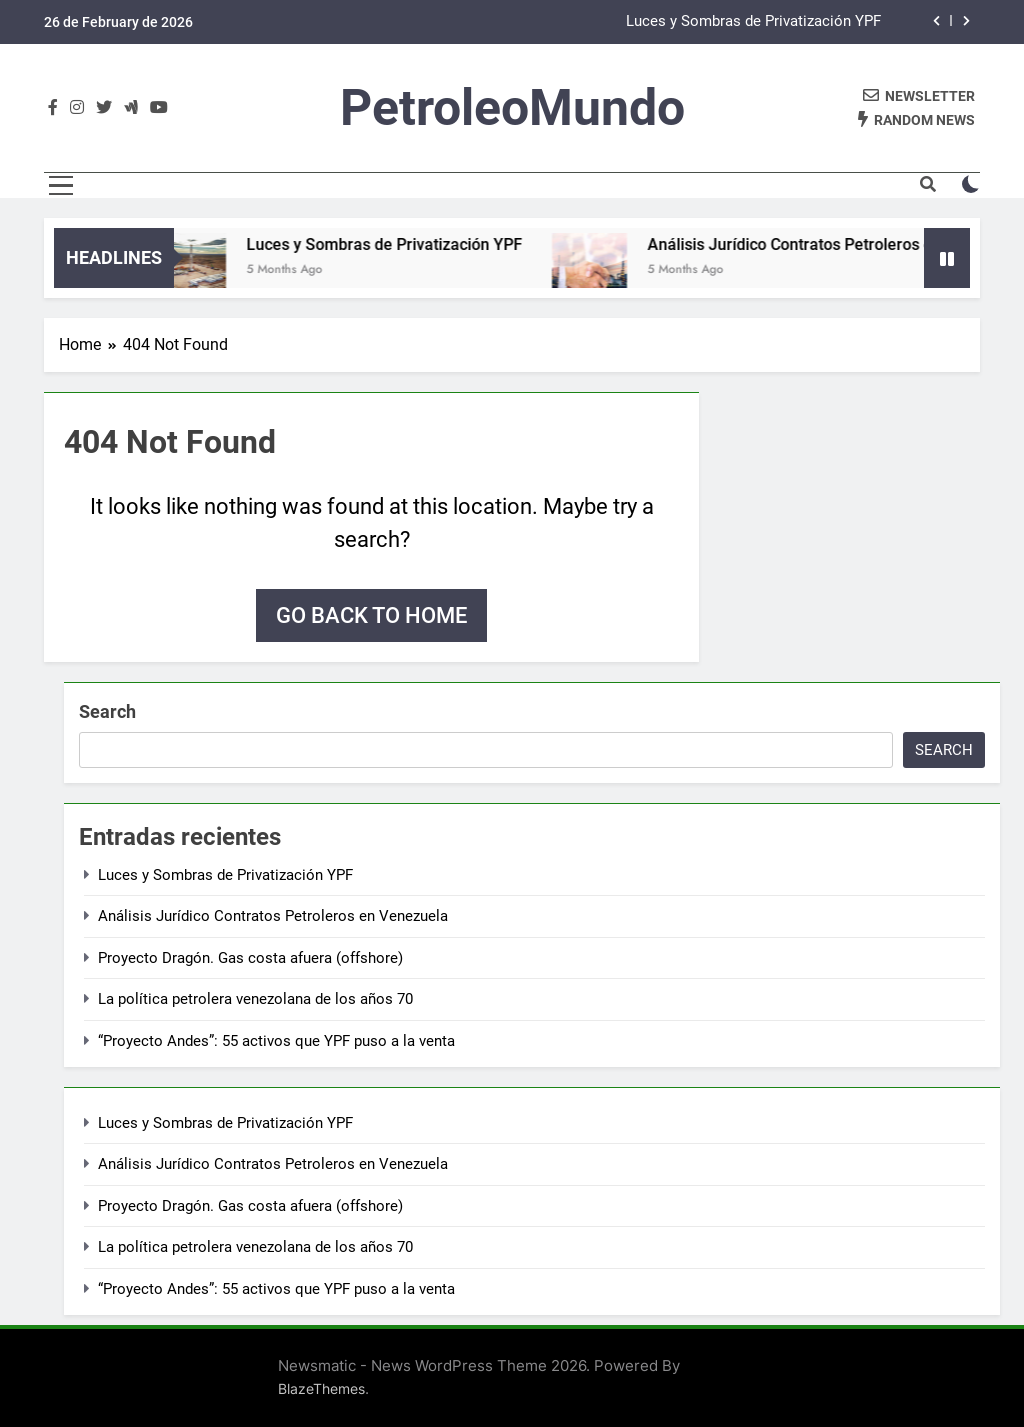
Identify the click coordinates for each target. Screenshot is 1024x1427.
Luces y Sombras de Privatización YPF (753, 22)
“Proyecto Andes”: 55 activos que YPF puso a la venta (276, 1041)
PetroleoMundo (512, 108)
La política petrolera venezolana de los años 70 (255, 999)
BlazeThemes (321, 1388)
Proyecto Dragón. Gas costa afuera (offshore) (250, 958)
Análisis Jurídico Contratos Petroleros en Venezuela (273, 916)
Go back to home (371, 615)
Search (107, 711)
